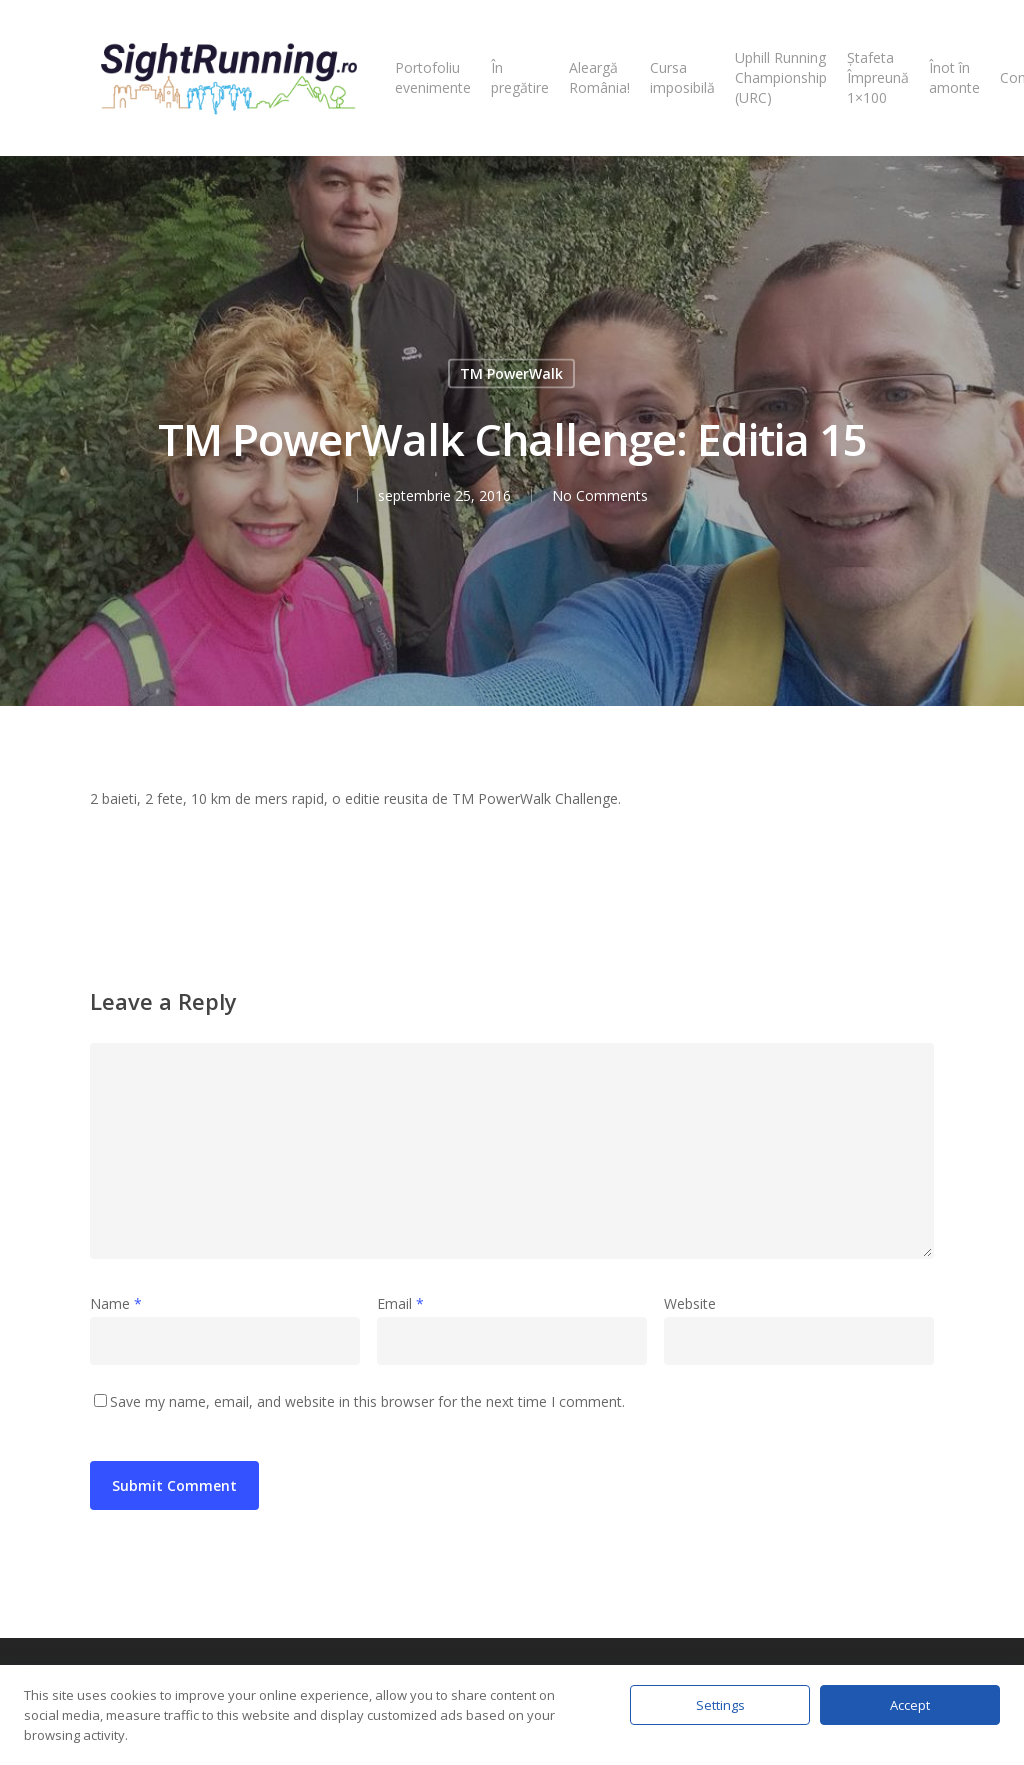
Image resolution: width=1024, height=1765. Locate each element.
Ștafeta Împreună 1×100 (878, 77)
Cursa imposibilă (682, 77)
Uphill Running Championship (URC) (781, 77)
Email (400, 1303)
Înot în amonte (954, 77)
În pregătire (520, 77)
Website (690, 1303)
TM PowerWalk (511, 373)
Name (116, 1303)
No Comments (600, 495)
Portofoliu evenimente (433, 77)
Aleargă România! (599, 77)
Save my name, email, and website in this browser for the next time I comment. (367, 1401)
